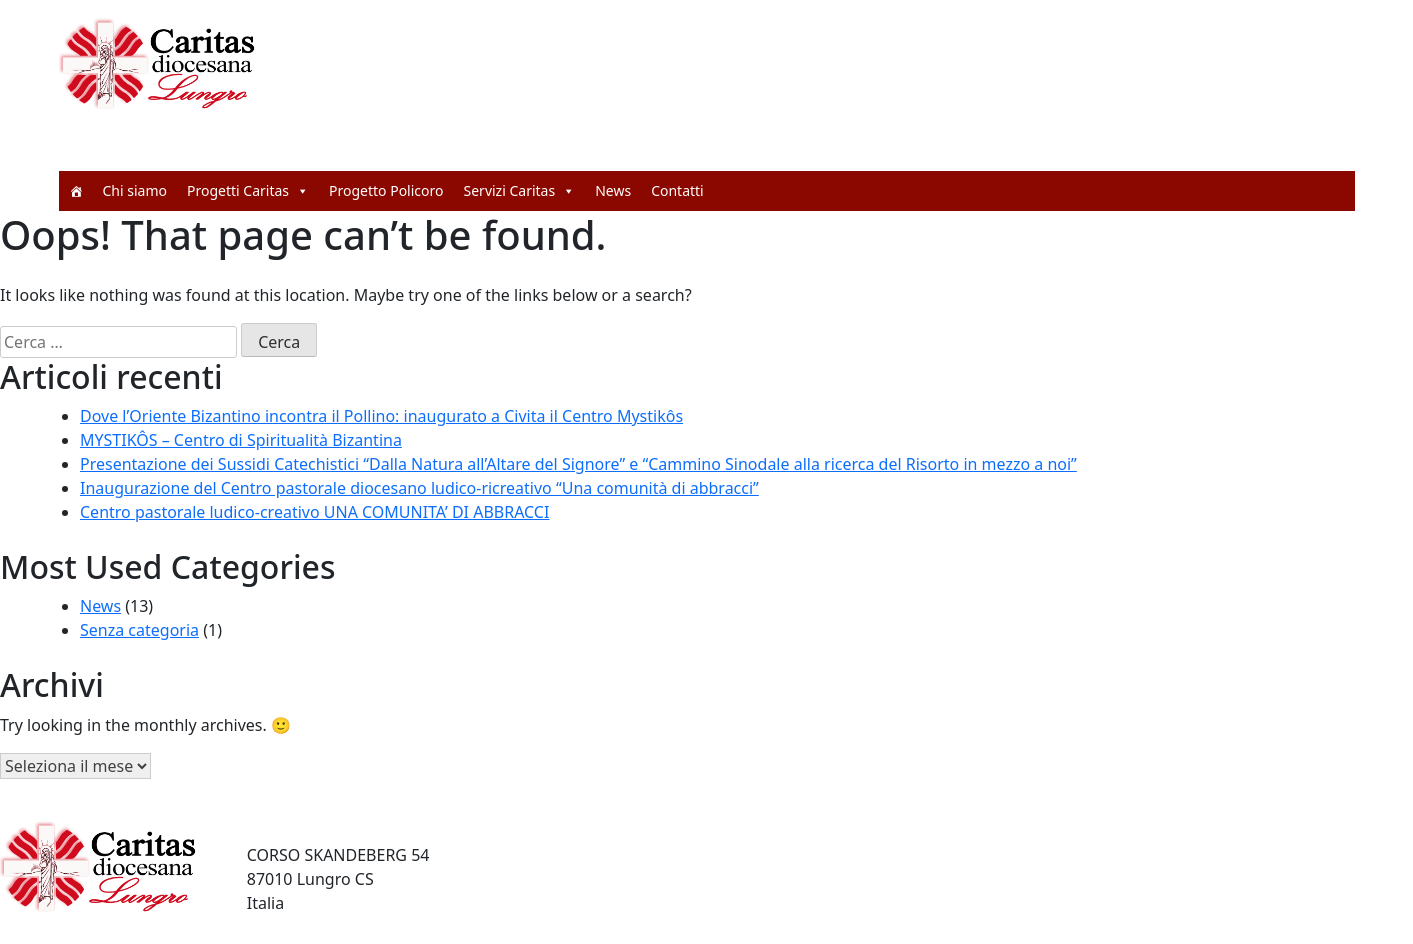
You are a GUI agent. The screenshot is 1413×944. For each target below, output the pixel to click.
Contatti (677, 190)
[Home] (76, 191)
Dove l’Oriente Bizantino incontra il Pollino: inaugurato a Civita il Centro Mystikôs (381, 416)
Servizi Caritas (520, 191)
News (613, 190)
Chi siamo (135, 190)
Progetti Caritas (248, 191)
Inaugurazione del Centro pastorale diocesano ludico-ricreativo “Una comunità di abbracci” (419, 488)
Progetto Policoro (386, 190)
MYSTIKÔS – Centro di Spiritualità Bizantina (241, 440)
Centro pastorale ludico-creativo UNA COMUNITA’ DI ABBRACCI (314, 512)
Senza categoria (139, 630)
